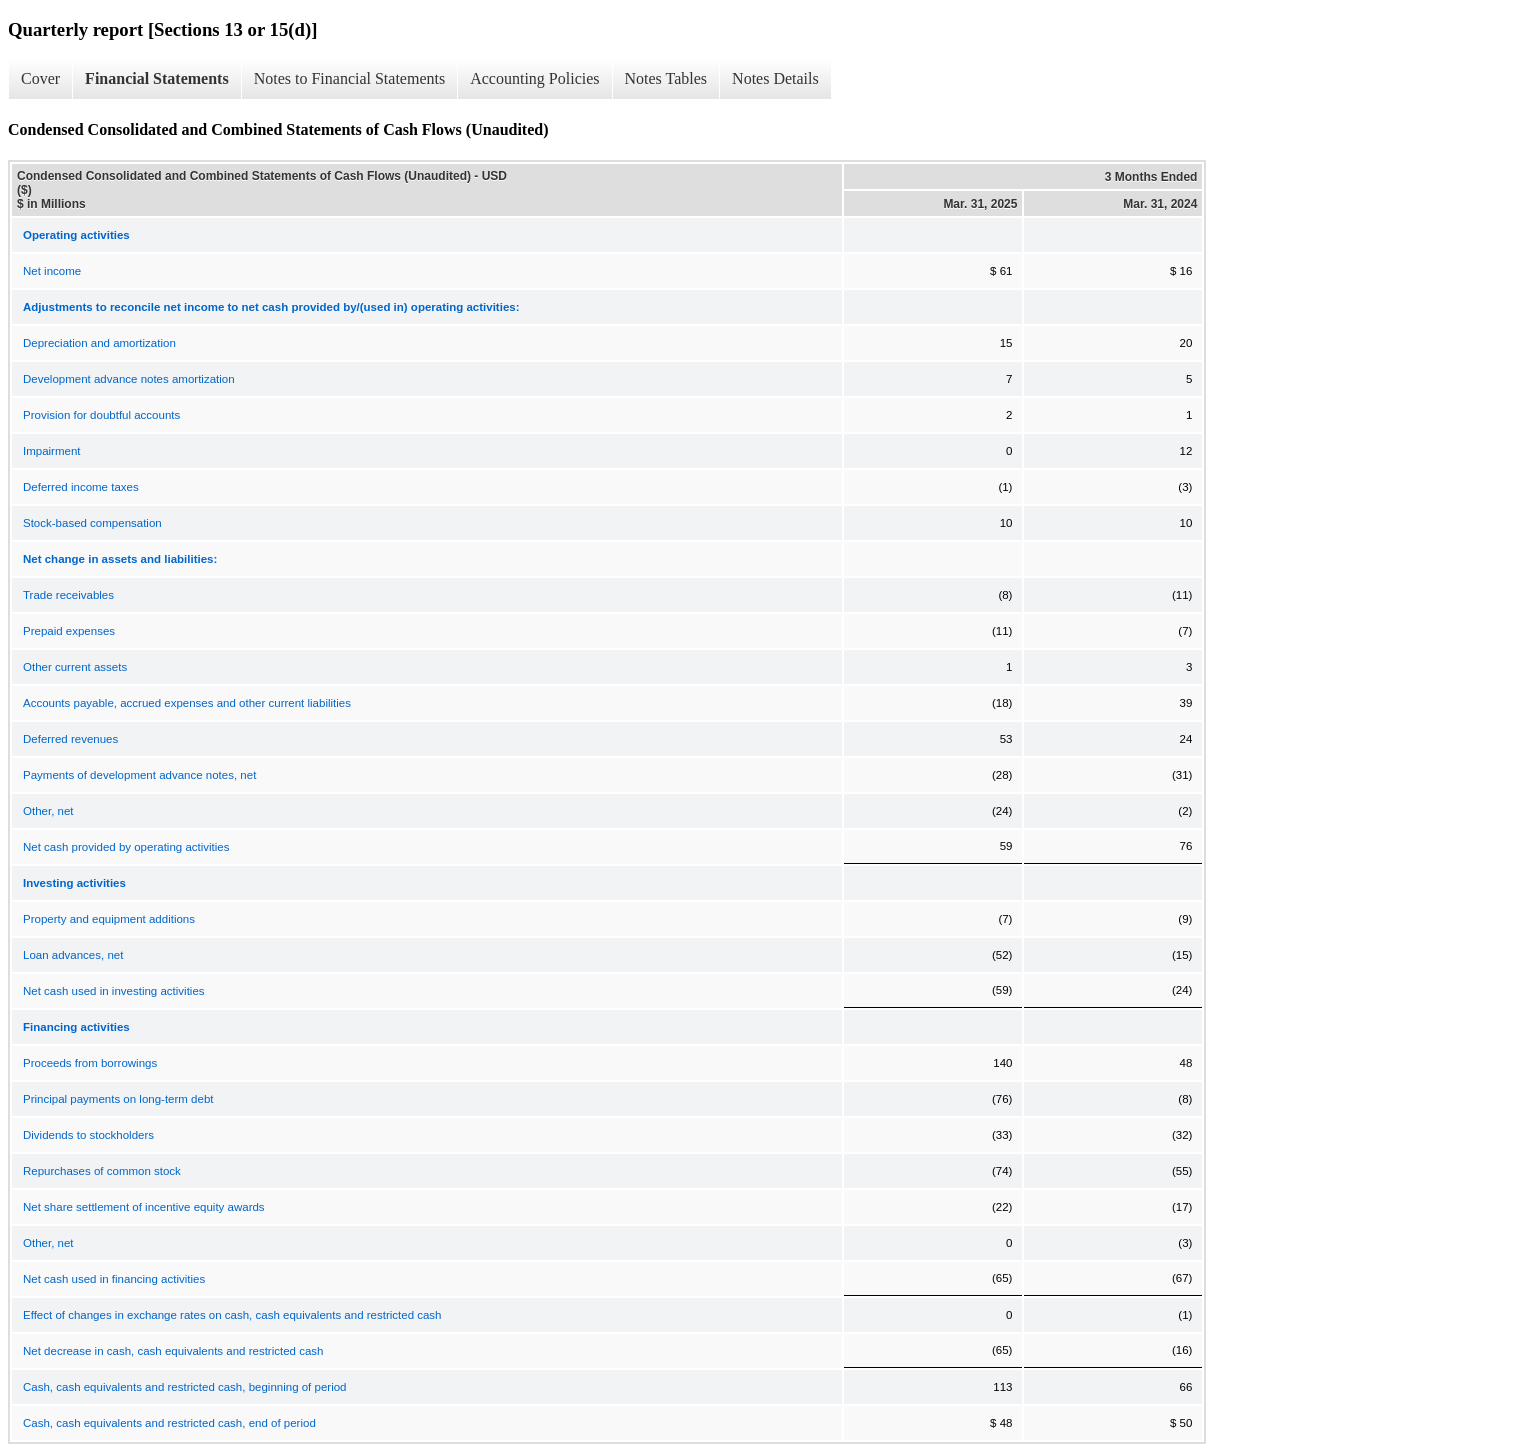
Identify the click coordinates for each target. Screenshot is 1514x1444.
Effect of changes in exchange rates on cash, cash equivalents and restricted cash (232, 1315)
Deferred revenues (70, 739)
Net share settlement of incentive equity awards (144, 1207)
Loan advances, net (73, 955)
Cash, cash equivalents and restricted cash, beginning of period (184, 1387)
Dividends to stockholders (88, 1135)
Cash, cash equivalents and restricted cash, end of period (169, 1423)
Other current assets (75, 667)
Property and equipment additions (109, 919)
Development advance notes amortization (129, 379)
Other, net (48, 811)
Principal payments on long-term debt (118, 1099)
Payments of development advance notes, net (139, 775)
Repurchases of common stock (102, 1171)
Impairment (52, 451)
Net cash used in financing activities (114, 1279)
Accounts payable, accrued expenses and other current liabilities (187, 703)
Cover (40, 78)
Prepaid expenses (69, 631)
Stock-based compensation (92, 523)
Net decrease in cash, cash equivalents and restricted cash (173, 1351)
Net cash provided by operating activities (126, 847)
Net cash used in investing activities (114, 991)
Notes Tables (666, 78)
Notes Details (775, 78)
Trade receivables (68, 595)
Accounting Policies (534, 78)
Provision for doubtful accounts (101, 415)
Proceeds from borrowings (90, 1063)
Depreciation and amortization (99, 343)
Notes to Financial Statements (350, 78)
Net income (52, 271)
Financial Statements (157, 78)
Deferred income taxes (81, 487)
